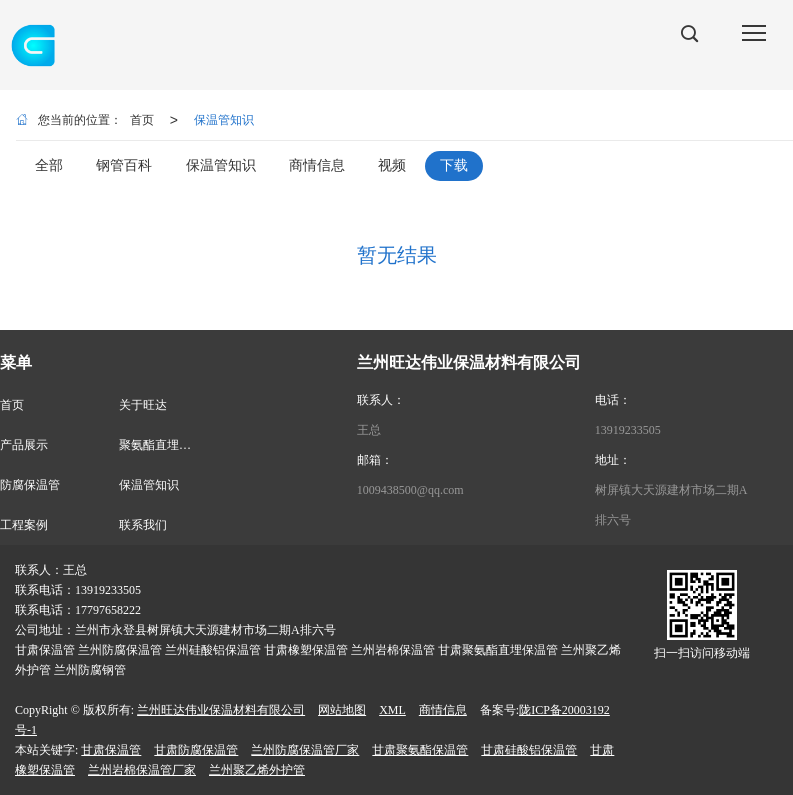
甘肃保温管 (111, 750)
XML (392, 710)
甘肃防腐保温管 (196, 750)
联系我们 (143, 525)
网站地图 (342, 710)
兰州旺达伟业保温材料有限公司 (221, 710)
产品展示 (24, 445)
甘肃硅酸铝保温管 (529, 750)
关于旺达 (143, 405)
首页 (142, 120)
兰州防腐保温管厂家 (305, 750)
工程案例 (24, 525)
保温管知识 (224, 120)
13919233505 (628, 430)
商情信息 (443, 710)
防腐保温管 (30, 485)
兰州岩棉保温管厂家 (142, 770)
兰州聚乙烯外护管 (257, 770)
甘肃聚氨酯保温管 (420, 750)
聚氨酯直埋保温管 (167, 445)
